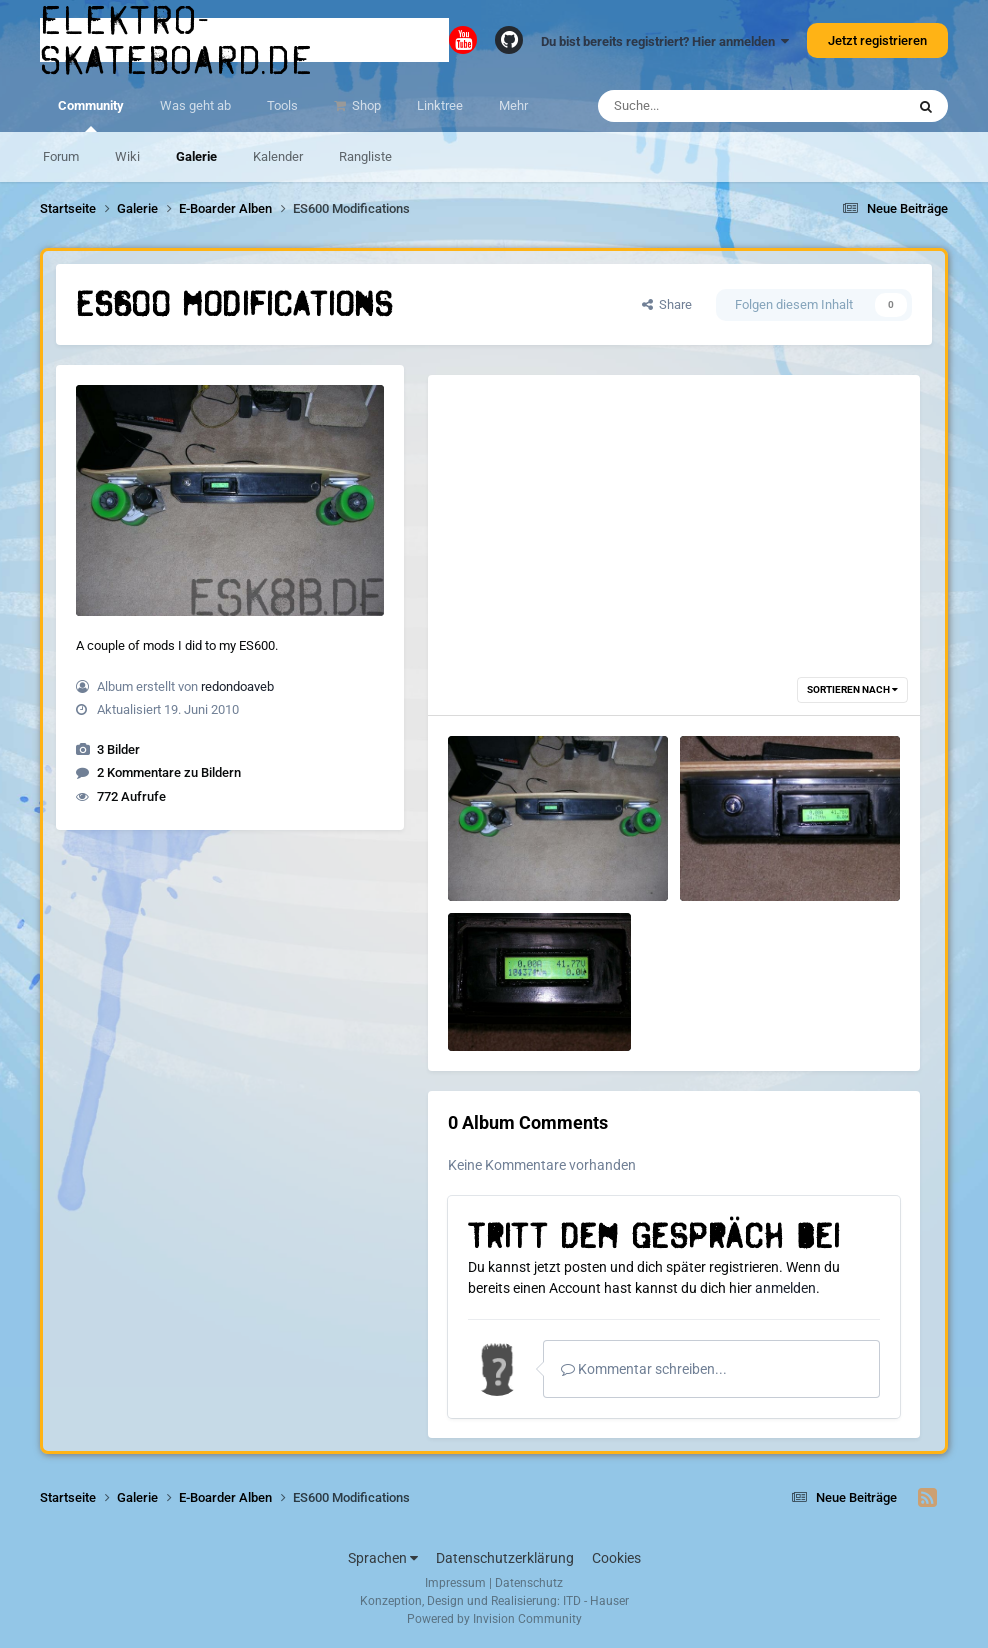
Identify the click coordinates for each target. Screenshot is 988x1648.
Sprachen (383, 1558)
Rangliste (365, 156)
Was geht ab (195, 105)
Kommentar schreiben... (644, 1369)
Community (91, 115)
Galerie (196, 156)
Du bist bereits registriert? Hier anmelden (665, 41)
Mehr (513, 105)
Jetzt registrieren (877, 40)
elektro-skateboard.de (177, 40)
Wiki (127, 156)
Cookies (616, 1558)
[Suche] (712, 106)
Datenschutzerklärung (505, 1558)
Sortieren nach (852, 689)
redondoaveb (237, 686)
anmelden (785, 1288)
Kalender (278, 156)
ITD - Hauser (596, 1601)
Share (667, 304)
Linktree (440, 105)
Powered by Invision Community (494, 1619)
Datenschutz (529, 1583)
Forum (61, 156)
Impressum (455, 1583)
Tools (282, 105)
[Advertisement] (674, 515)
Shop (365, 105)
